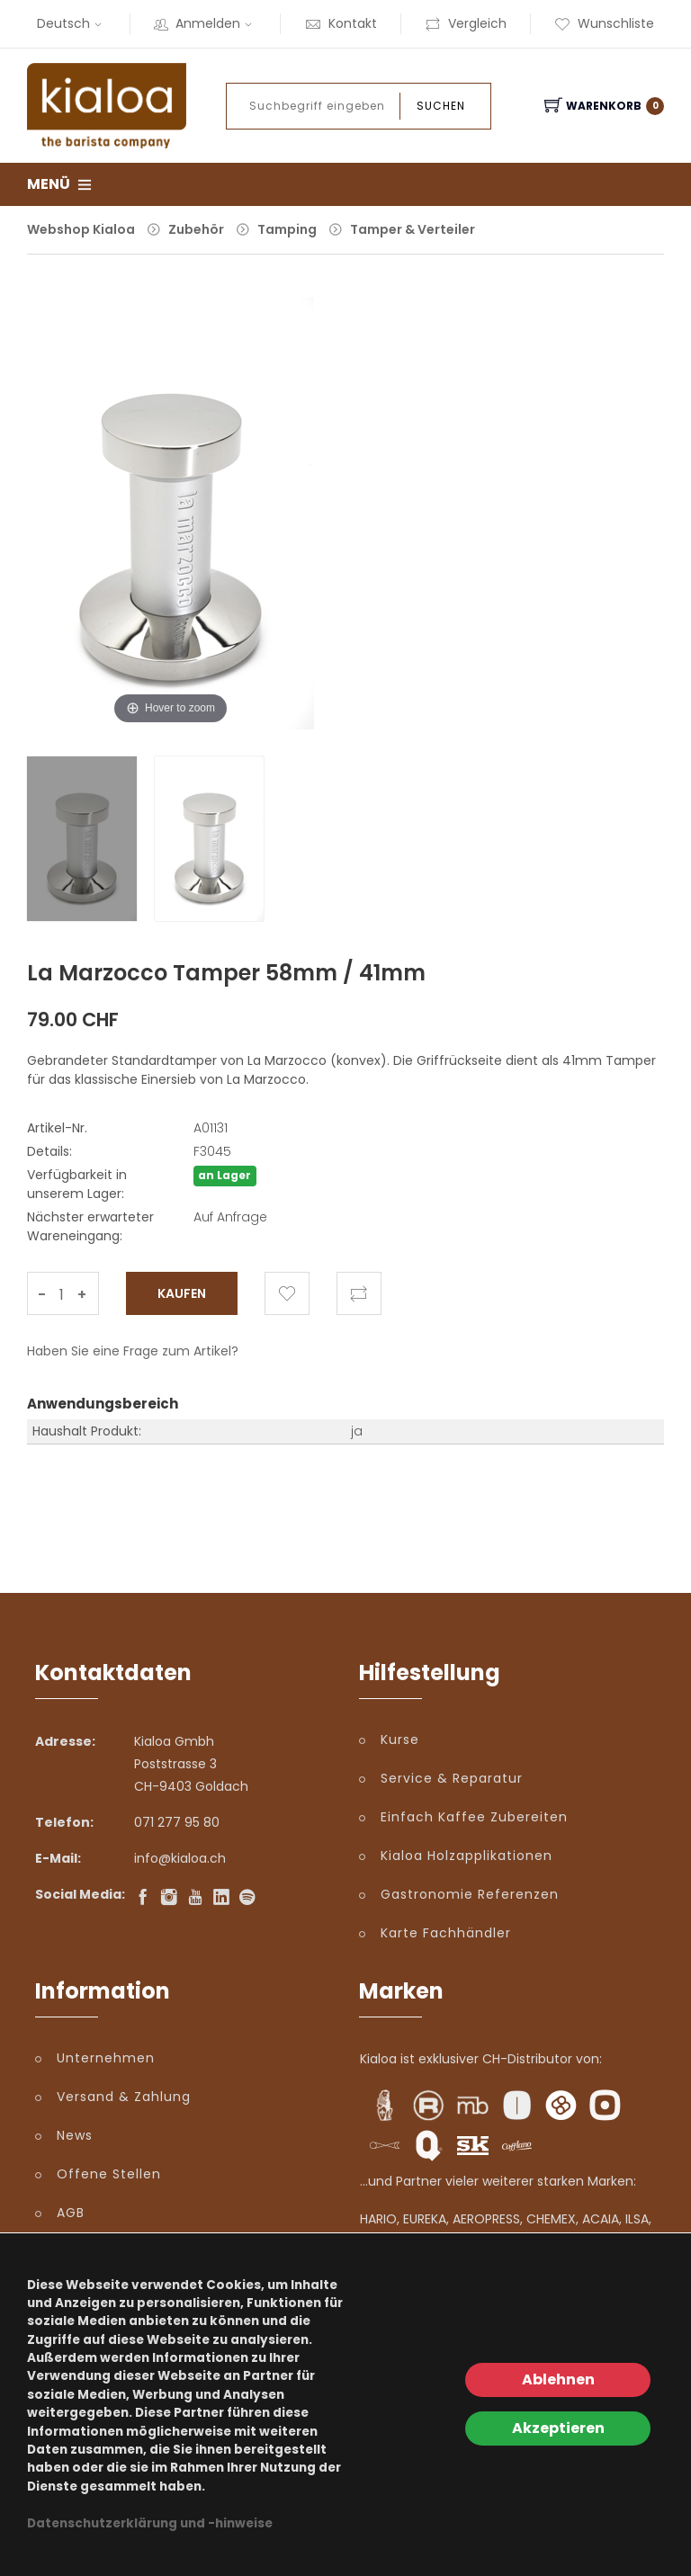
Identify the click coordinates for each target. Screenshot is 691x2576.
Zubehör (196, 229)
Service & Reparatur (452, 1778)
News (75, 2135)
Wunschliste (604, 23)
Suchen (441, 105)
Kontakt (341, 23)
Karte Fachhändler (446, 1933)
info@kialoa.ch (180, 1858)
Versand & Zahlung (124, 2097)
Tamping (287, 229)
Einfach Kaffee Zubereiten (474, 1817)
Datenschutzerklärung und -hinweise (150, 2523)
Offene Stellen (109, 2174)
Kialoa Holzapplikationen (466, 1856)
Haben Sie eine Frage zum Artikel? (132, 1351)
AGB (71, 2213)
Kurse (400, 1740)
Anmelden (205, 23)
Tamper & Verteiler (412, 229)
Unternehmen (106, 2058)
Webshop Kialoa (81, 229)
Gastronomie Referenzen (470, 1894)
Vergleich (466, 23)
